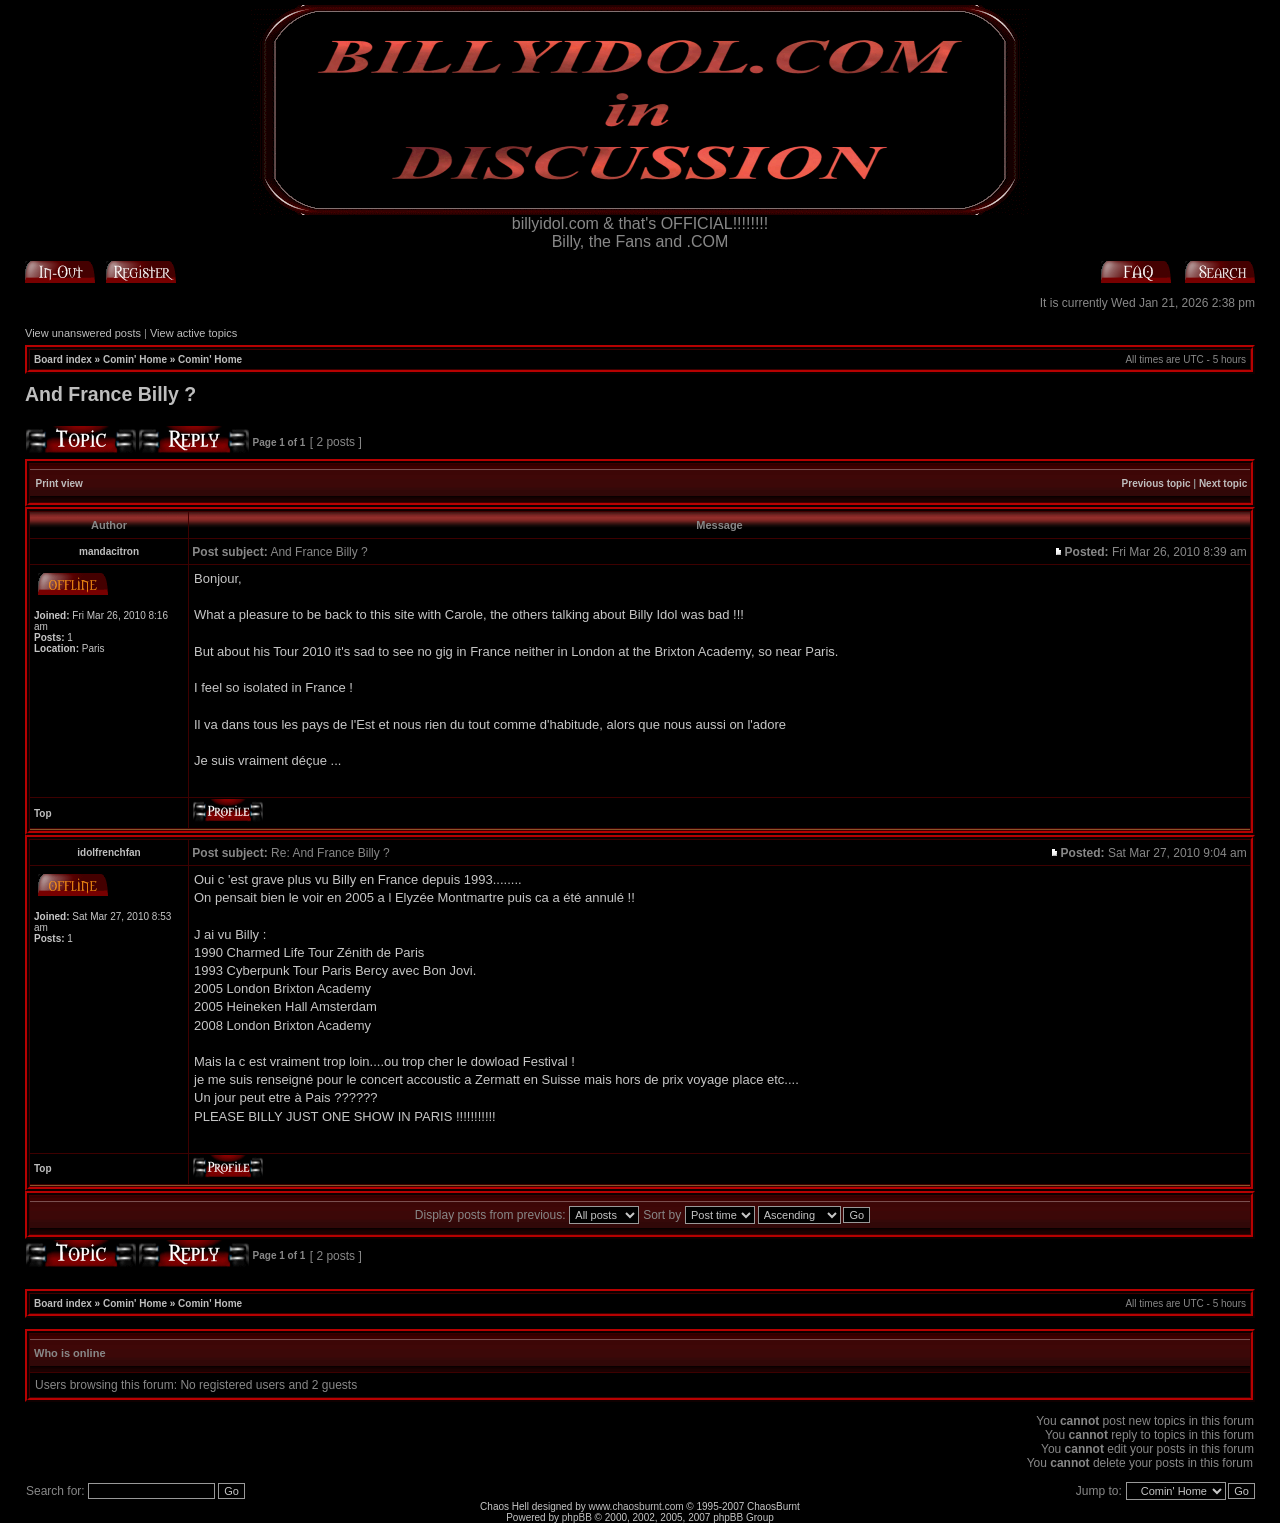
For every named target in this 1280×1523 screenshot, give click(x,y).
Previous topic (1156, 483)
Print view (59, 483)
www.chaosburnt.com (636, 1506)
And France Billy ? (110, 394)
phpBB (577, 1517)
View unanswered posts (83, 333)
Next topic (1223, 483)
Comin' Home (135, 359)
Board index (63, 359)
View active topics (193, 333)
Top (43, 813)
